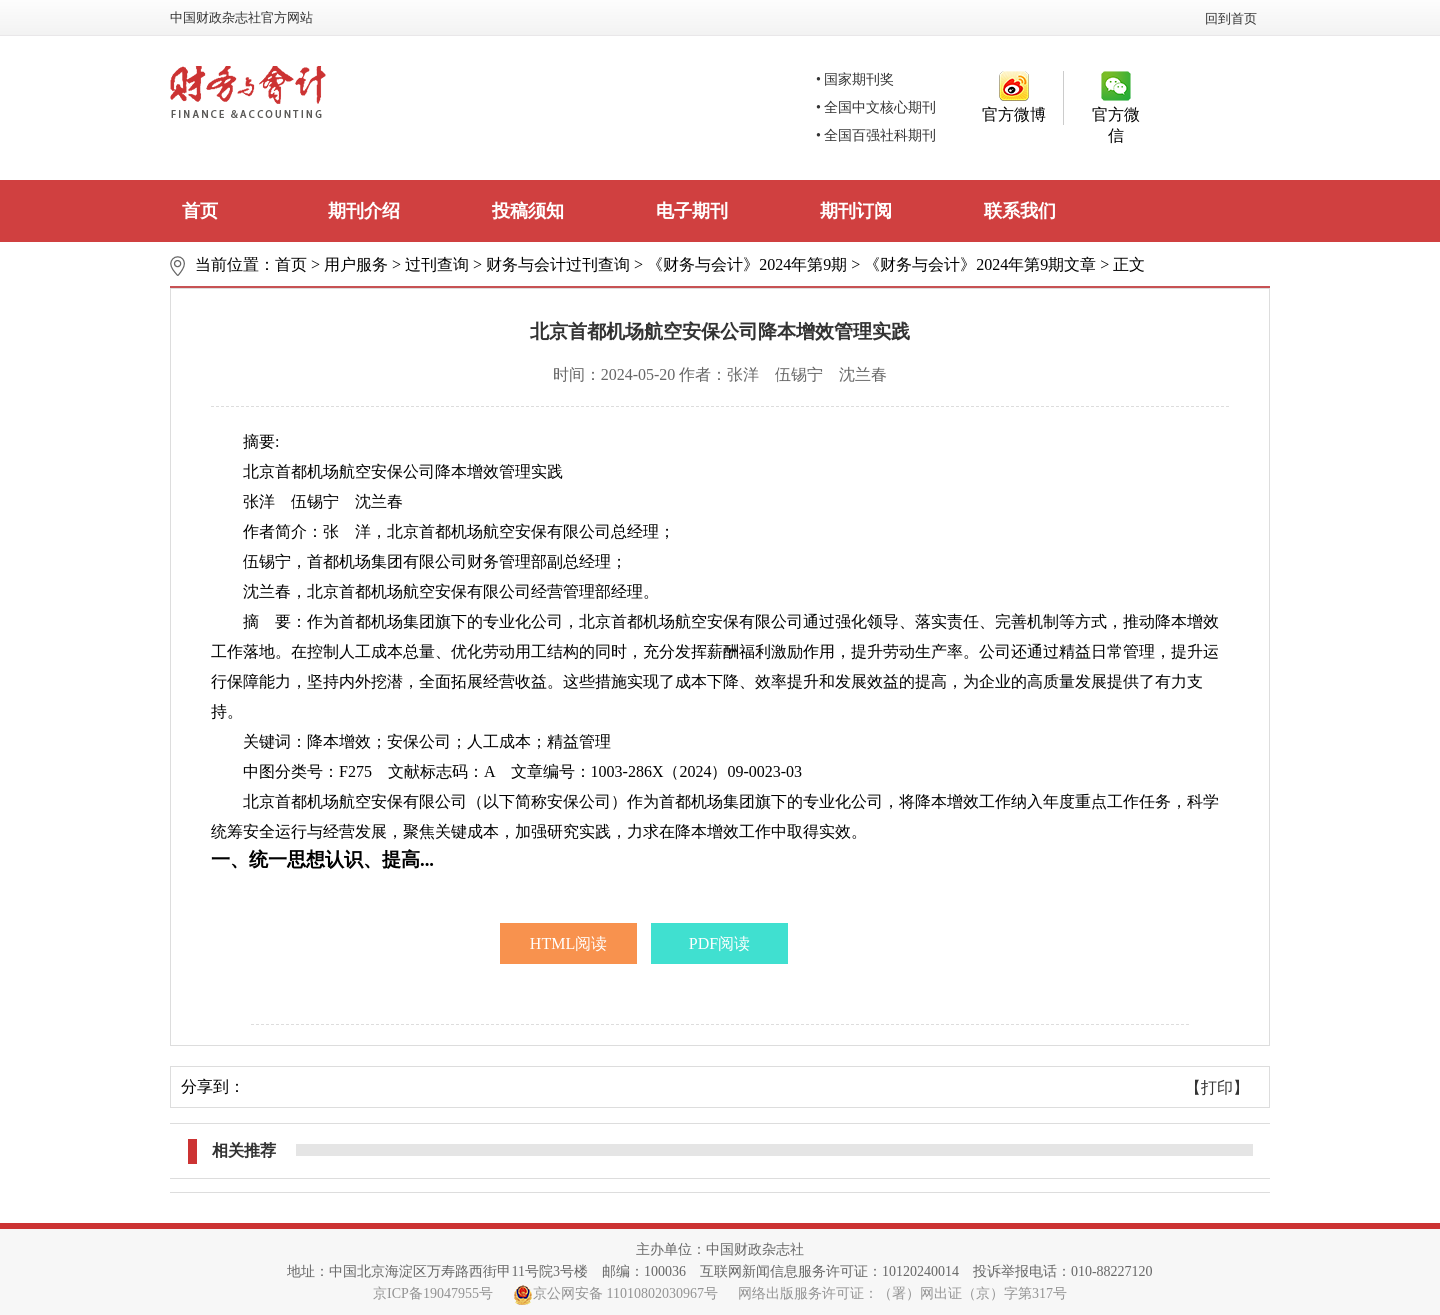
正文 (1129, 264)
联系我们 (1020, 211)
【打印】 (1217, 1087)
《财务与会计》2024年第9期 (747, 264)
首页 (200, 211)
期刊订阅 (856, 211)
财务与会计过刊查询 (558, 264)
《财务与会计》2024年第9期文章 (980, 264)
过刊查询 (437, 264)
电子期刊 (692, 211)
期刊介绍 (364, 211)
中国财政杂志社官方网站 (241, 17)
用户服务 (356, 264)
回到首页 (1231, 18)
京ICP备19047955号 (433, 1293)
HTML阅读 (568, 943)
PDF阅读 (719, 943)
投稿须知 (528, 211)
